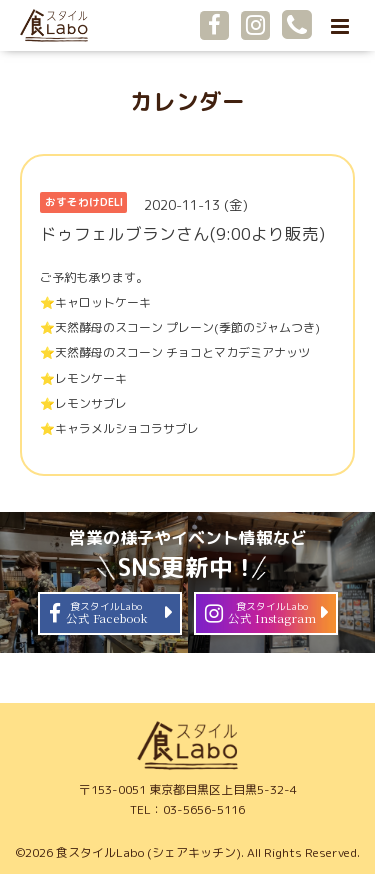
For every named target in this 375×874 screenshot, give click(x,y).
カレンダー (187, 101)
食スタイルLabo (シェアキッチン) (148, 852)
